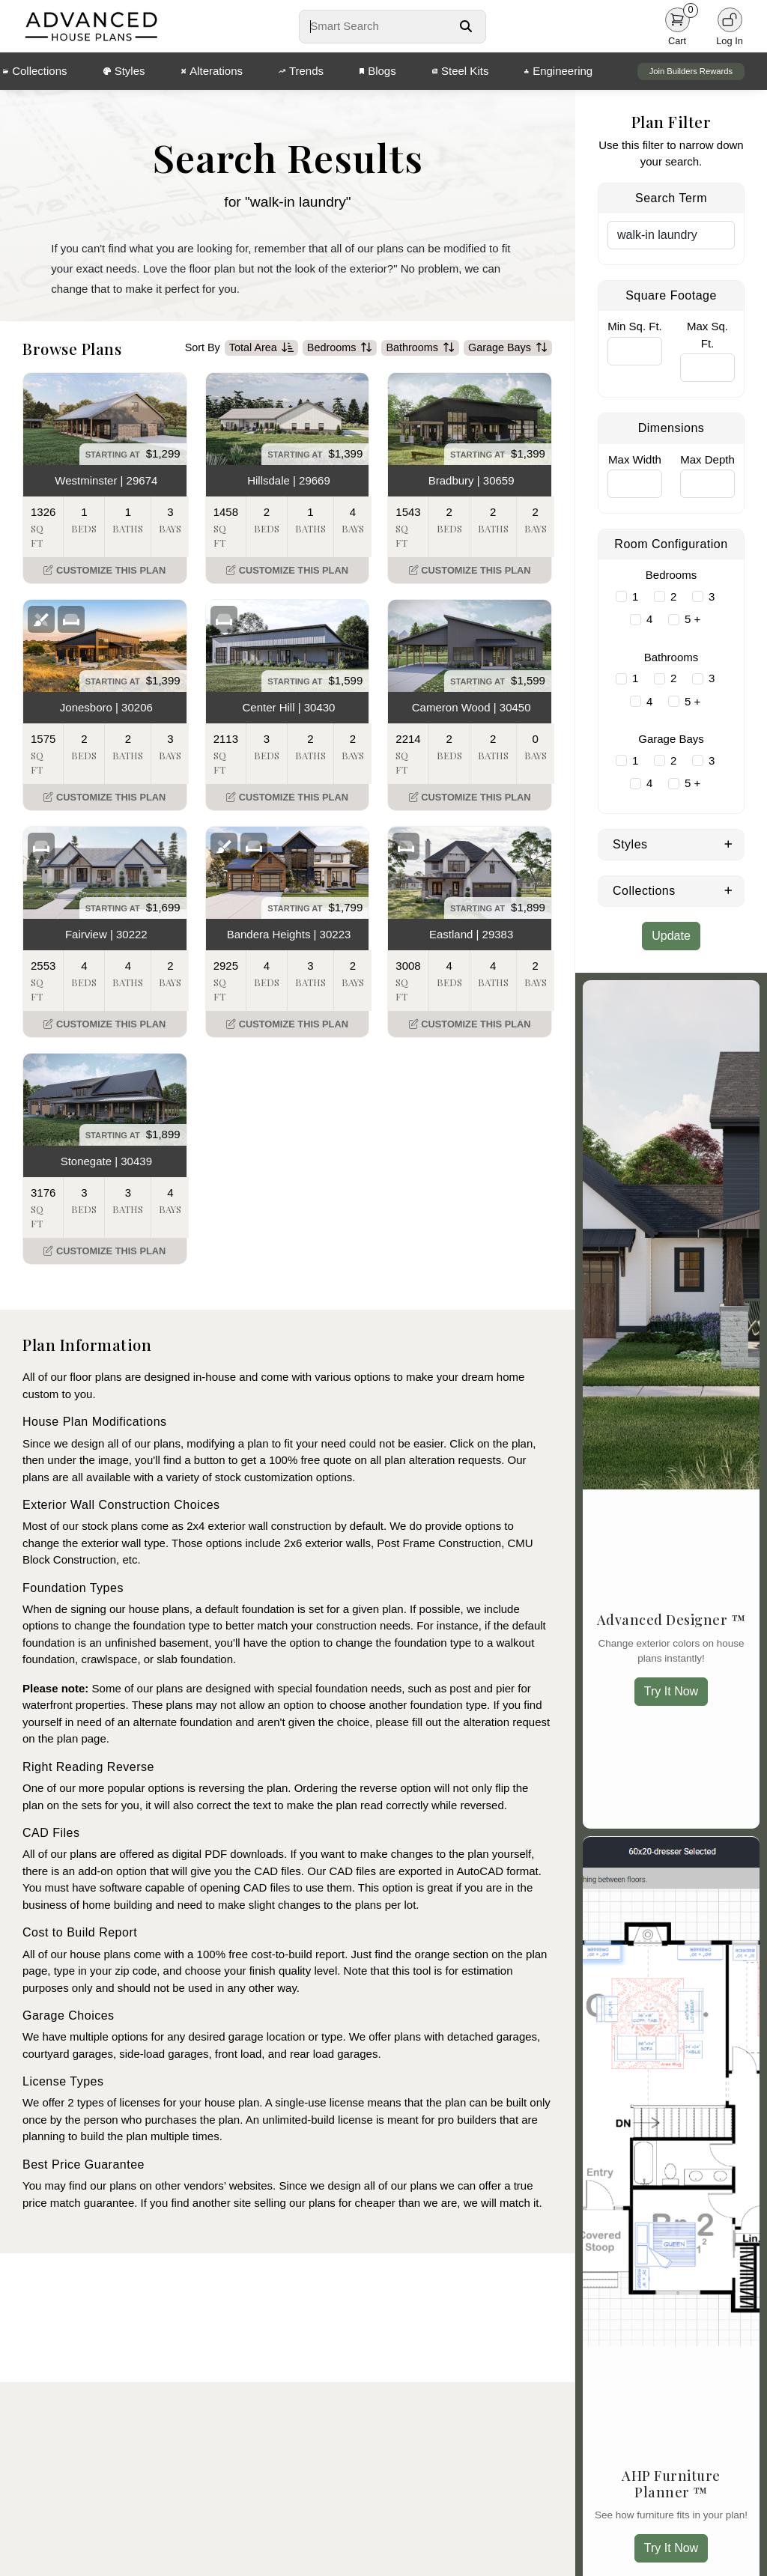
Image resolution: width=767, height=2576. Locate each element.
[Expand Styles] (728, 843)
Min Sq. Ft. (634, 326)
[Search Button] (465, 26)
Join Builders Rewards (691, 71)
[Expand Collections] (728, 889)
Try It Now (671, 1691)
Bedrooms (340, 348)
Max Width (634, 459)
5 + (692, 619)
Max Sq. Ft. (707, 335)
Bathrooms (420, 348)
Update (671, 935)
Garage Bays (508, 348)
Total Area (261, 348)
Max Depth (707, 459)
